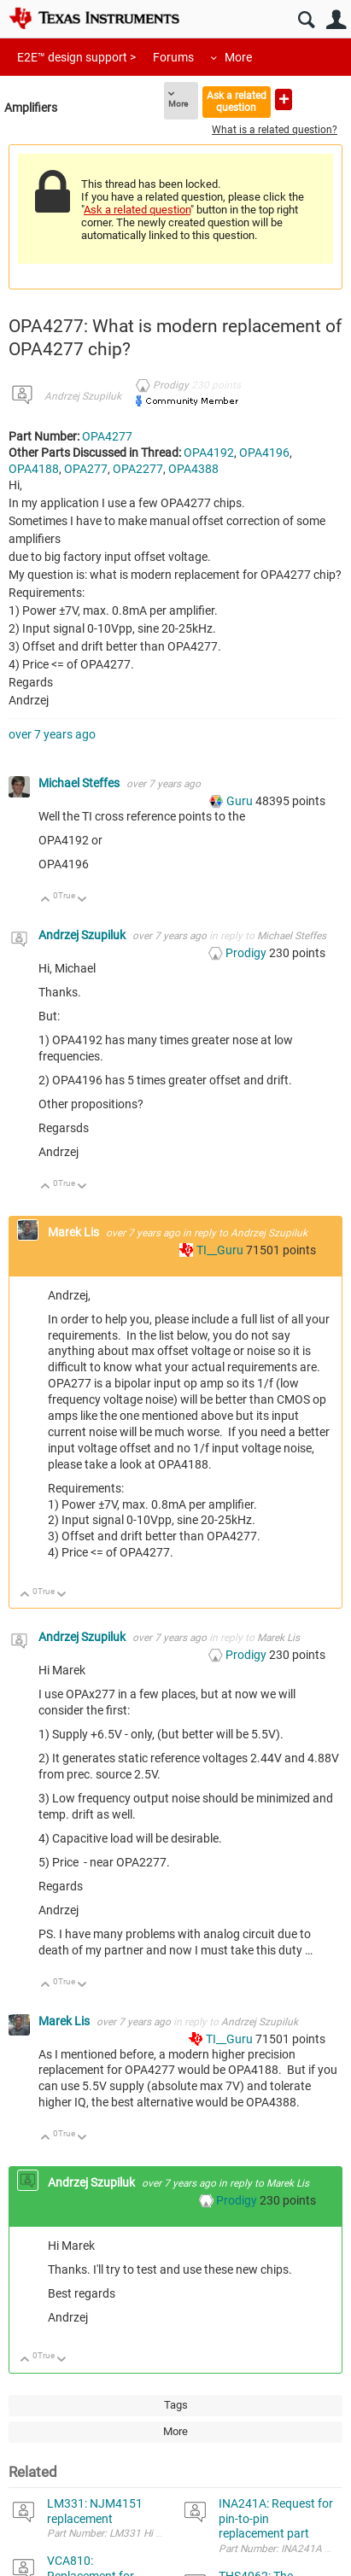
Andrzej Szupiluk (82, 396)
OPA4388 (193, 469)
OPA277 (86, 469)
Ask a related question (236, 101)
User (336, 20)
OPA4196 (264, 452)
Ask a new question (283, 99)
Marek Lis (75, 1232)
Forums (173, 57)
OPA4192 (209, 452)
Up (45, 900)
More (238, 57)
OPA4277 (107, 436)
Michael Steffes (80, 783)
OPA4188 (34, 469)
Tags (176, 2404)
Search (306, 20)
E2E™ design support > (76, 57)
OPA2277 (138, 469)
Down (82, 900)
